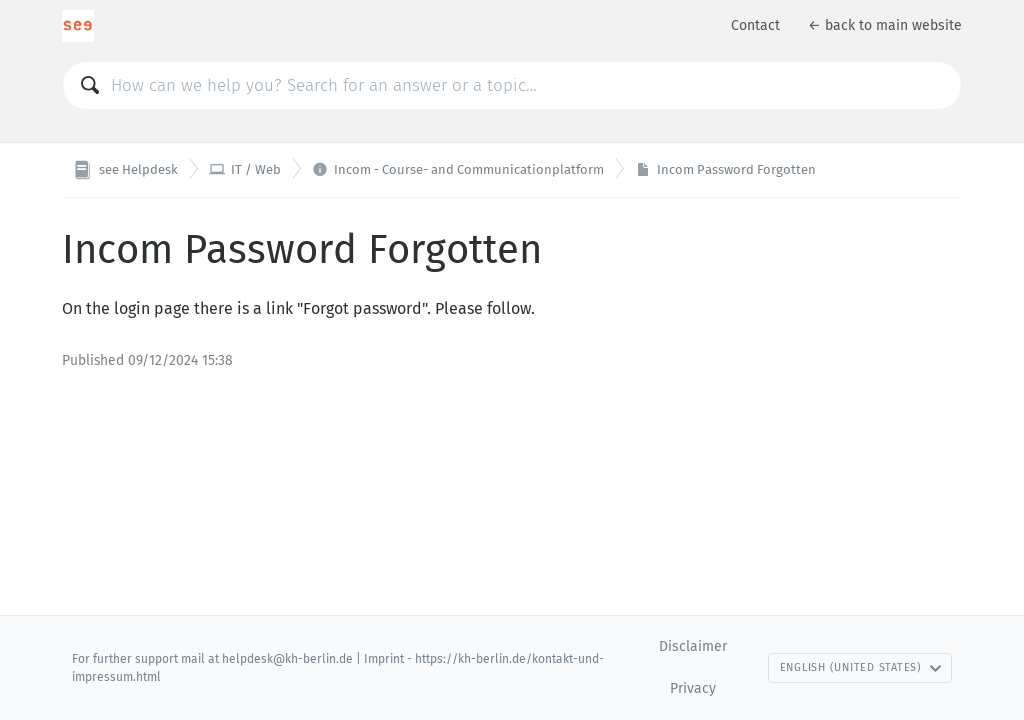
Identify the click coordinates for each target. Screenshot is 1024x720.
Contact (755, 25)
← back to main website (885, 25)
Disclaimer (693, 646)
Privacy (693, 688)
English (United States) (861, 667)
